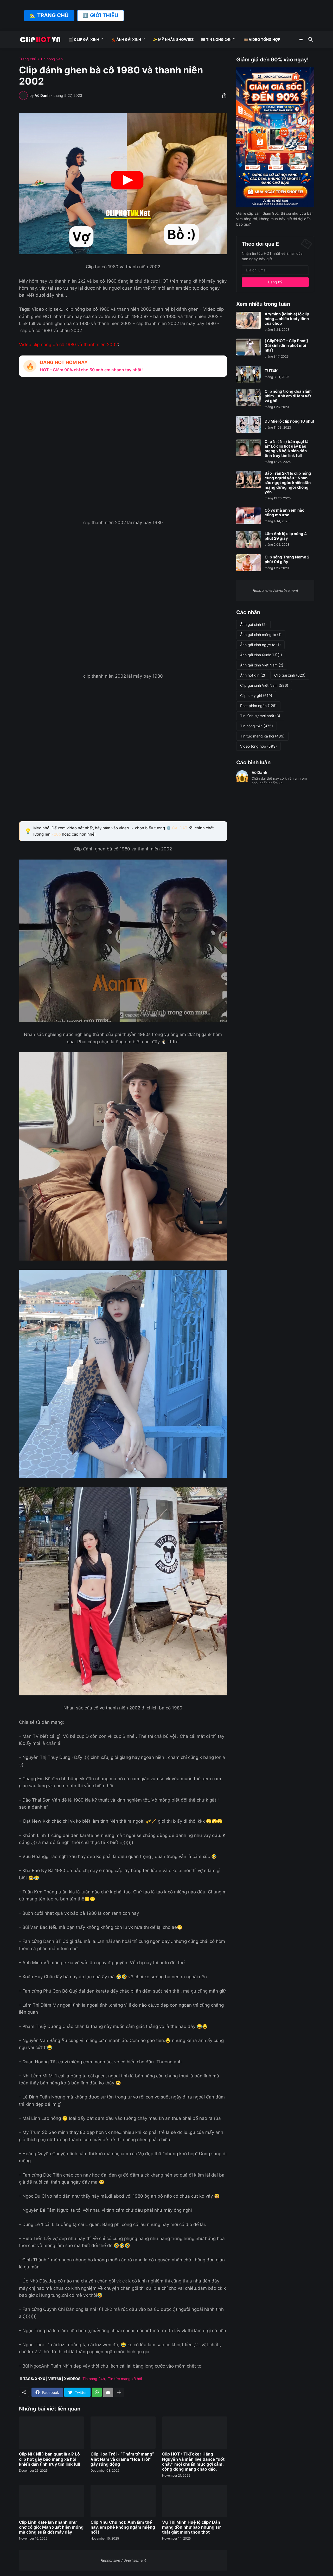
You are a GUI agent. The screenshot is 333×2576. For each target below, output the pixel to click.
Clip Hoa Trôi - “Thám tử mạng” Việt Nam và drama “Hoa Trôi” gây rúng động (122, 2459)
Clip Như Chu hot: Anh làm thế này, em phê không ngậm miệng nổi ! (123, 2527)
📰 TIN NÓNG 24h (216, 39)
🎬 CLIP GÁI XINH (84, 39)
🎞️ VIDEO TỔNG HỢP (262, 39)
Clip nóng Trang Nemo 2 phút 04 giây (287, 559)
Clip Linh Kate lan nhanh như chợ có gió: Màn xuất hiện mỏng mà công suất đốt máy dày (51, 2527)
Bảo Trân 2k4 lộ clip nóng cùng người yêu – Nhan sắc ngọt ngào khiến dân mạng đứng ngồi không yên (288, 482)
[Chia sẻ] (222, 95)
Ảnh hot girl (252, 675)
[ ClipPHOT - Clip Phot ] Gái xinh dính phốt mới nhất (286, 346)
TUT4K (271, 370)
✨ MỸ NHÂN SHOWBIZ (173, 39)
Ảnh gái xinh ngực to (260, 644)
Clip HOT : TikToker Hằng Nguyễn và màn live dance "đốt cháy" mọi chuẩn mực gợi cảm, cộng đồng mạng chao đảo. (193, 2462)
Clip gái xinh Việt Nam (264, 685)
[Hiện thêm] (119, 2392)
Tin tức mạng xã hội (125, 2378)
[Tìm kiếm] (309, 39)
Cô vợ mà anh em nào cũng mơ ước (284, 512)
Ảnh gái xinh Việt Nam (261, 665)
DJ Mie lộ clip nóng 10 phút (289, 421)
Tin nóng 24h (51, 59)
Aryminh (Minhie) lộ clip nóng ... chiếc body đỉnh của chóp (287, 319)
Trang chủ (27, 59)
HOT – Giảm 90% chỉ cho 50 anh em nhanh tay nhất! (91, 369)
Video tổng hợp (258, 746)
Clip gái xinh (289, 675)
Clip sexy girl (256, 695)
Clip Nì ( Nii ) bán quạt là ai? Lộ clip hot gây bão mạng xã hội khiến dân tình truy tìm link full (49, 2459)
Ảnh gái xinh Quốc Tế (261, 655)
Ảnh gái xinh (253, 624)
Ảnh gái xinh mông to (260, 634)
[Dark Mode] (301, 39)
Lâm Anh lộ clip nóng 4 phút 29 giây (286, 536)
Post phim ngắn (258, 705)
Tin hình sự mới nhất (260, 715)
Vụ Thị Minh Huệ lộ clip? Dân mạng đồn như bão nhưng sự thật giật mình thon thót (191, 2527)
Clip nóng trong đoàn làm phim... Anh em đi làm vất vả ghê (288, 396)
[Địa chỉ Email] (275, 270)
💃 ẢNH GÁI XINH (126, 39)
